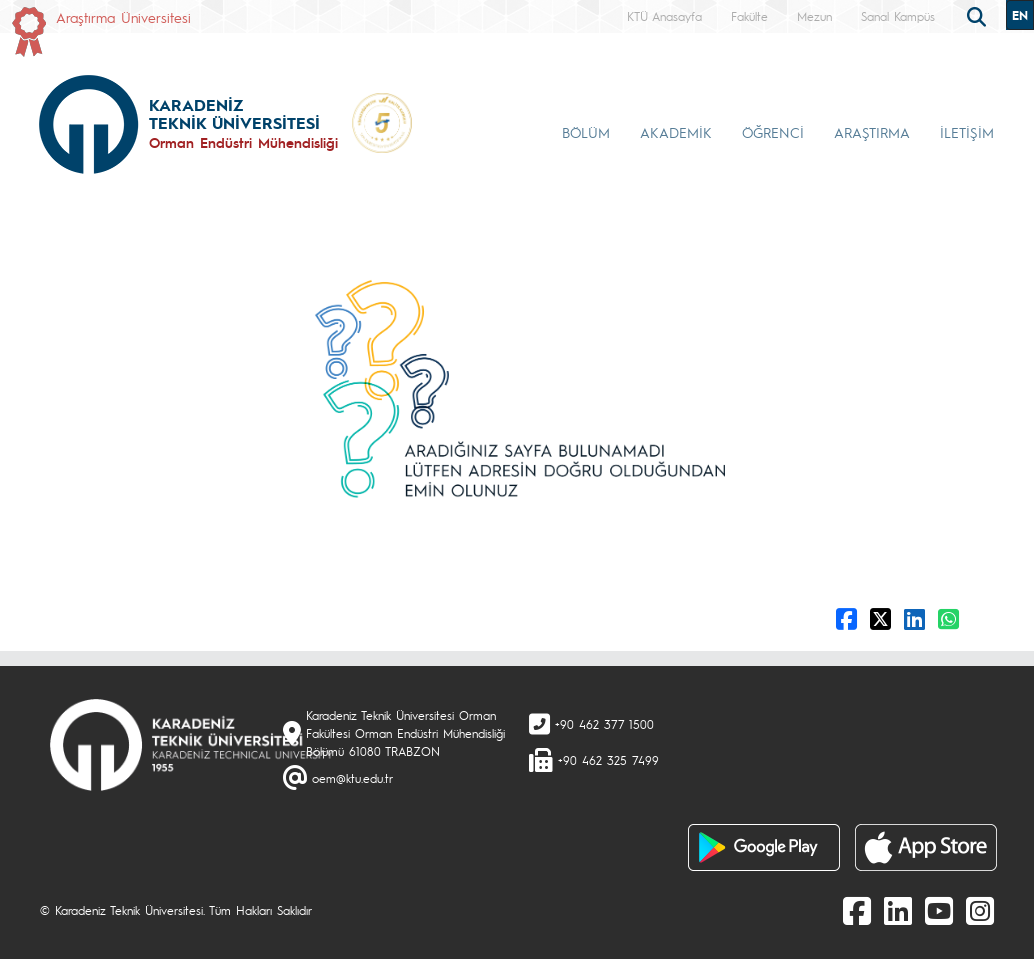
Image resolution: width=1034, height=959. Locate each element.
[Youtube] (939, 910)
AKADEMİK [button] (676, 132)
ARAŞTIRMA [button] (872, 132)
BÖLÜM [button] (586, 132)
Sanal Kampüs (898, 16)
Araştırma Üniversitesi (123, 17)
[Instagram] (980, 910)
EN (1020, 15)
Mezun (814, 16)
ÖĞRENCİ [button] (773, 132)
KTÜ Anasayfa (664, 16)
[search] (979, 15)
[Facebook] (857, 910)
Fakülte (749, 16)
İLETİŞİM (967, 132)
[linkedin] (898, 910)
